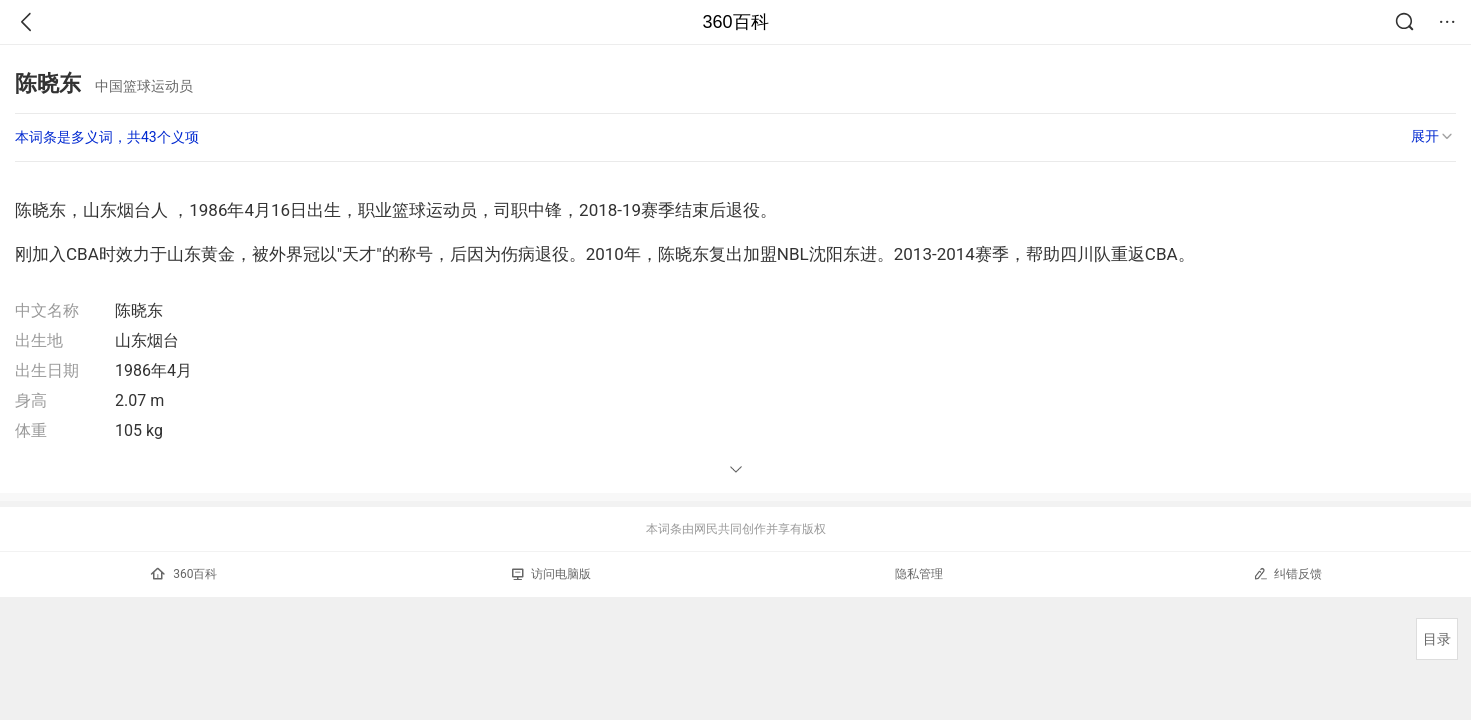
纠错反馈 (1287, 573)
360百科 (735, 22)
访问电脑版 (551, 574)
